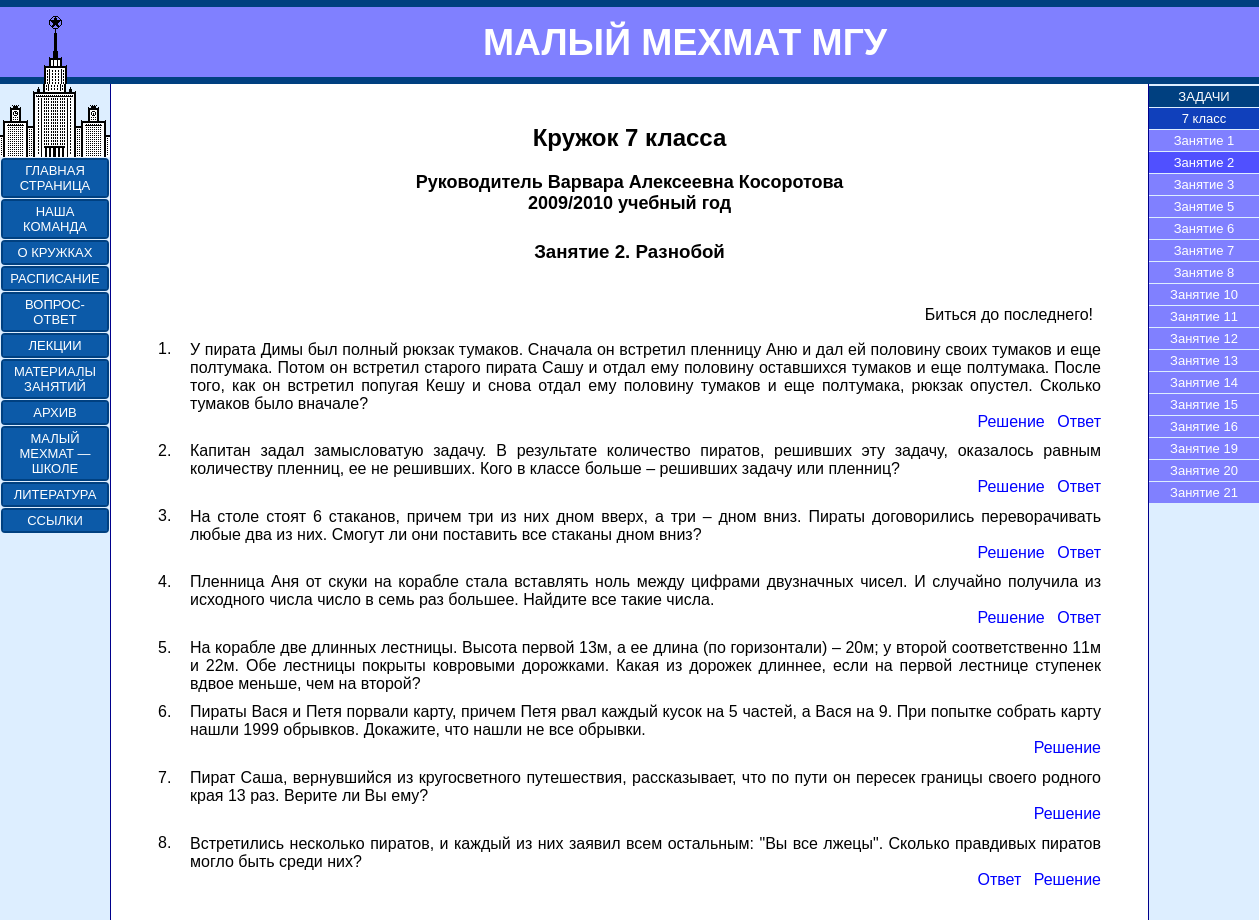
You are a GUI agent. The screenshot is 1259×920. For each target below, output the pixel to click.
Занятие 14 (1204, 382)
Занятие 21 (1204, 492)
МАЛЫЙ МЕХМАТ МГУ (685, 42)
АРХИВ (54, 412)
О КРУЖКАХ (55, 252)
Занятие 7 (1204, 250)
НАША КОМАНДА (55, 219)
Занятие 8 (1204, 272)
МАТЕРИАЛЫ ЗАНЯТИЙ (55, 379)
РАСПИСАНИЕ (54, 278)
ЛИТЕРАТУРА (55, 494)
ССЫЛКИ (55, 520)
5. (164, 647)
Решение (1010, 421)
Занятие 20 (1204, 470)
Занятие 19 (1204, 448)
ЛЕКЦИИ (54, 345)
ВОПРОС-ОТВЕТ (55, 312)
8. (164, 842)
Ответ (1079, 421)
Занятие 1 (1204, 140)
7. (164, 777)
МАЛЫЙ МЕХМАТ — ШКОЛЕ (54, 453)
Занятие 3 (1204, 184)
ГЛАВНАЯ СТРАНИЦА (55, 178)
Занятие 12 (1204, 338)
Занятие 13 (1204, 360)
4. (164, 581)
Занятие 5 (1204, 206)
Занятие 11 (1204, 316)
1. (164, 348)
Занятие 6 (1204, 228)
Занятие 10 (1204, 294)
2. (164, 450)
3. (164, 515)
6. (164, 711)
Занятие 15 (1204, 404)
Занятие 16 (1204, 426)
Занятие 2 (1204, 162)
